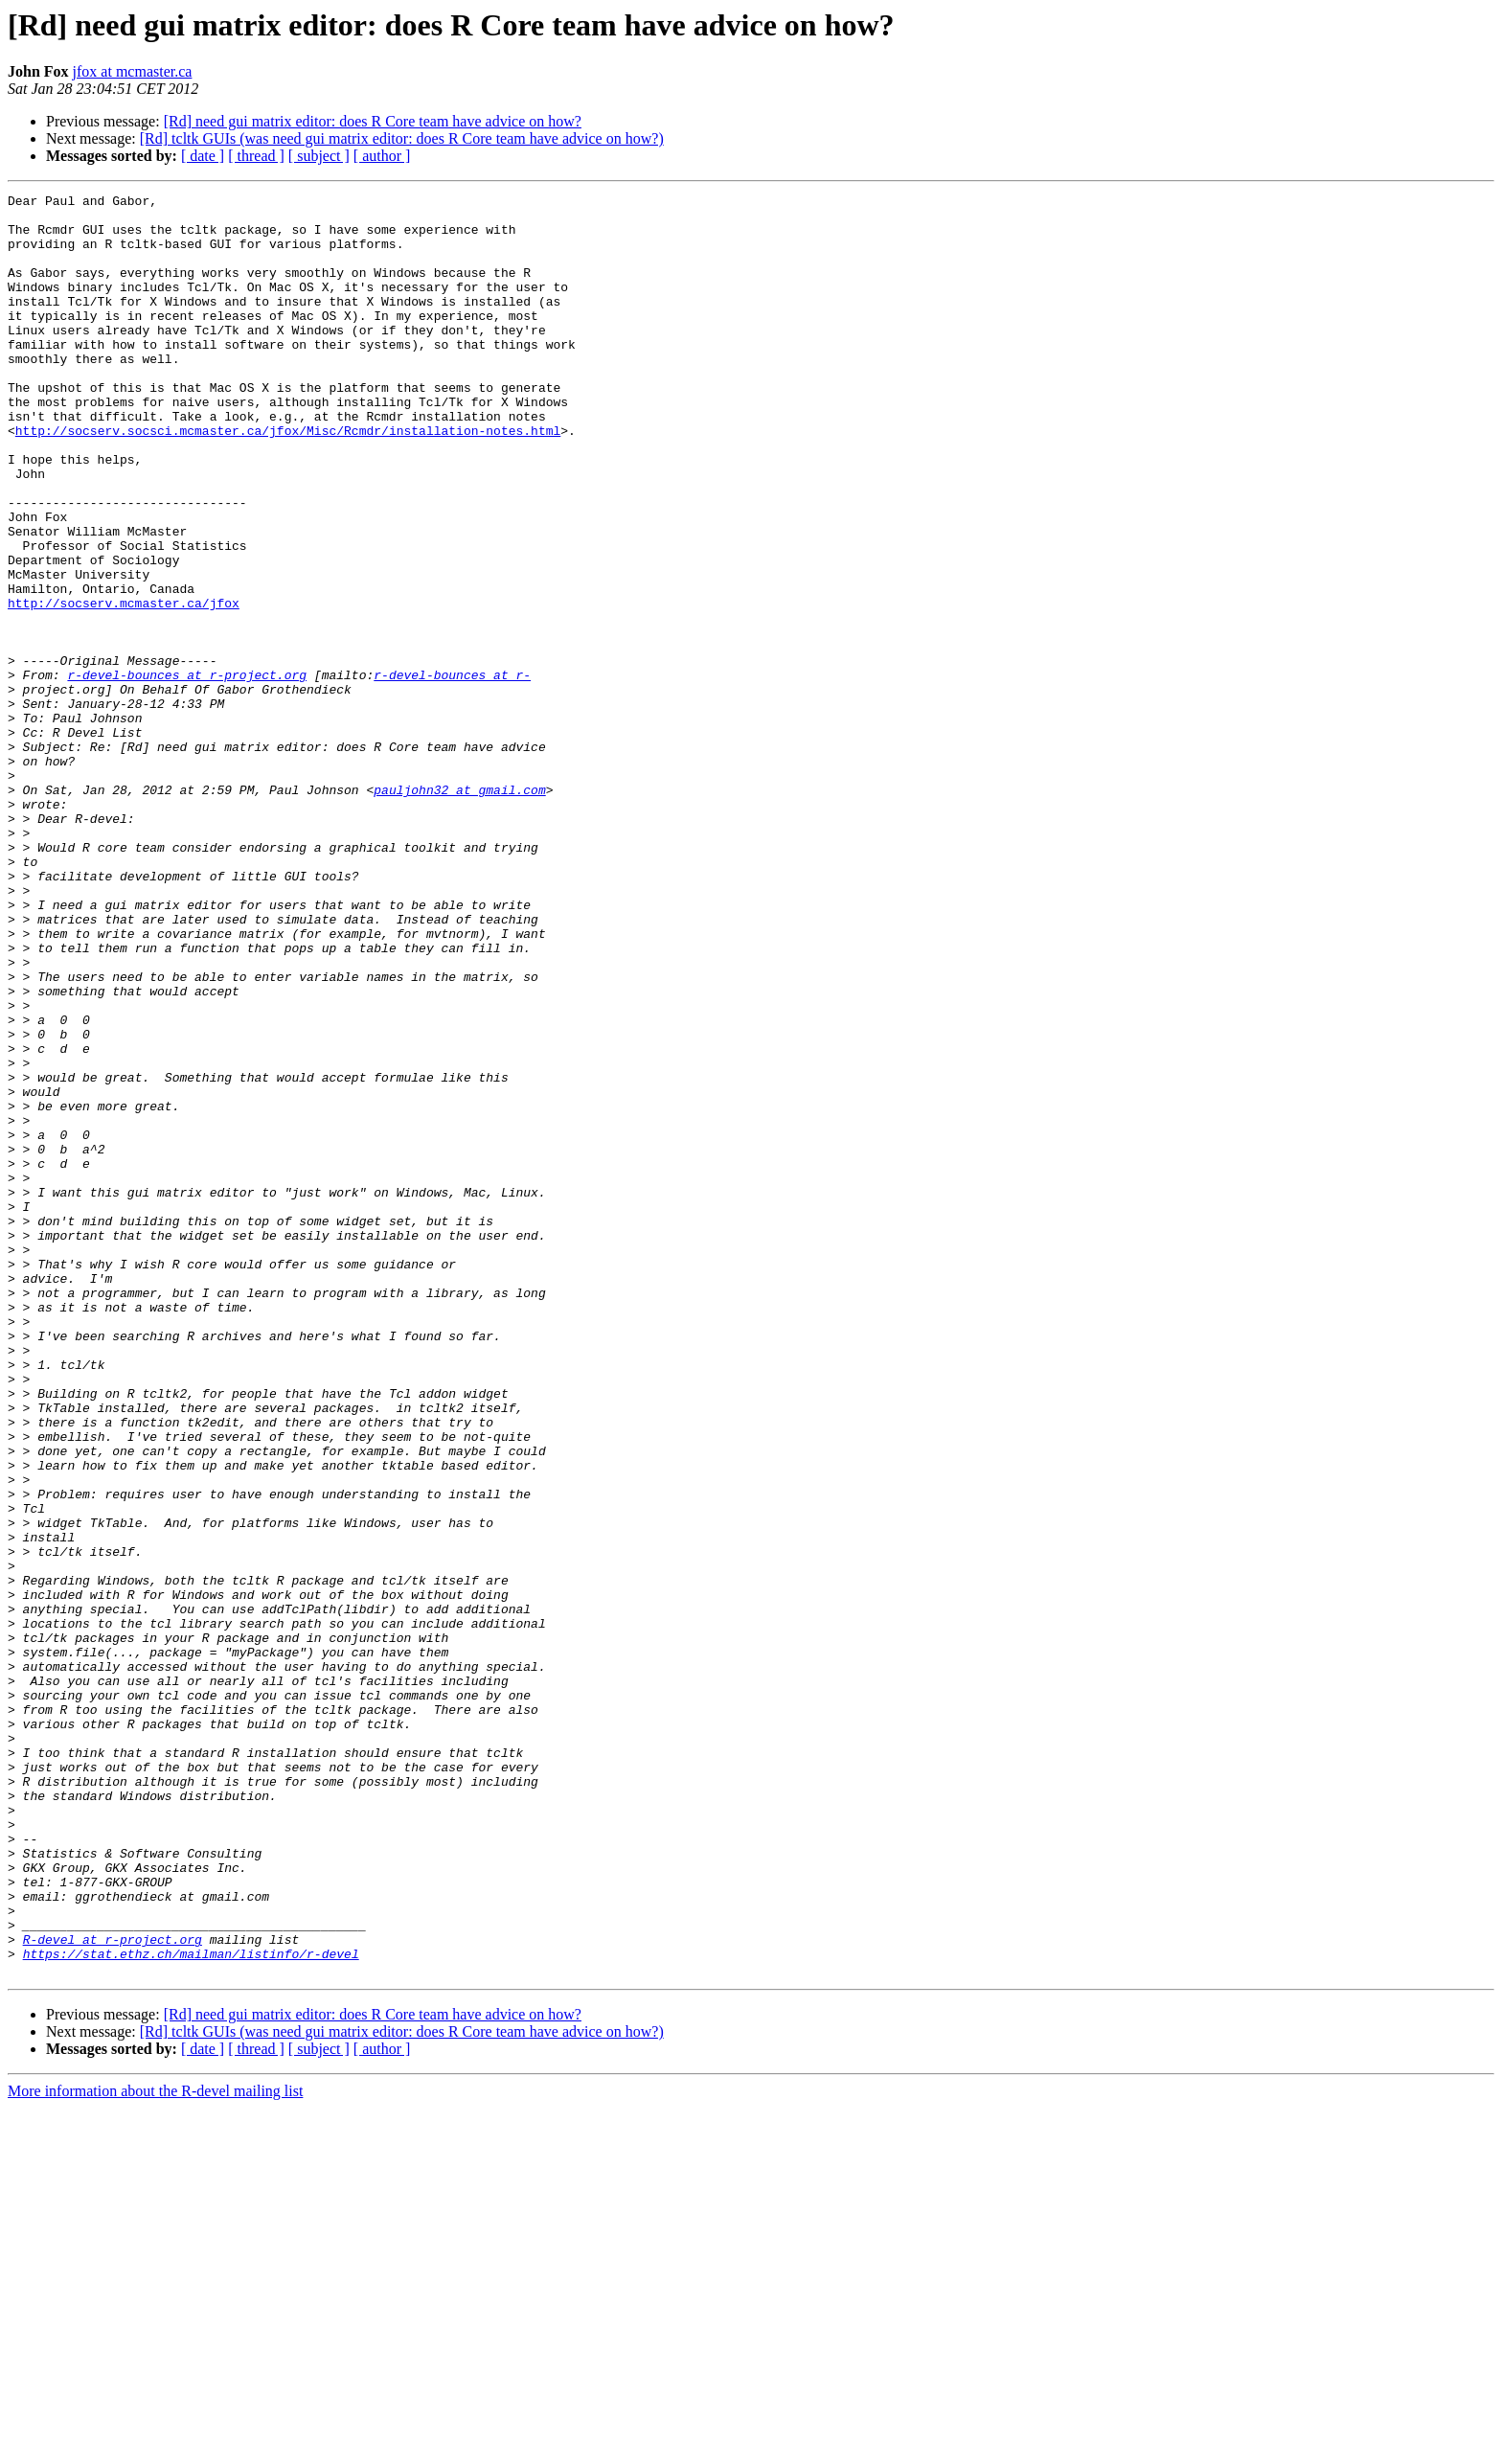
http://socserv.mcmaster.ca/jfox (123, 686)
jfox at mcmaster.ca (133, 71)
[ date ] (202, 156)
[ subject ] (319, 156)
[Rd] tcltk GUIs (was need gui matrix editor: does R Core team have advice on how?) (402, 138)
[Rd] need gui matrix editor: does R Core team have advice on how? (372, 121)
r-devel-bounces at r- (452, 772)
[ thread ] (256, 156)
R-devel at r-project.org (112, 2289)
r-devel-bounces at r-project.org (187, 772)
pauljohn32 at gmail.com (459, 910)
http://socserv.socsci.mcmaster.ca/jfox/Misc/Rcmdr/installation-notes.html (287, 479)
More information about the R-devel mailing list (155, 2447)
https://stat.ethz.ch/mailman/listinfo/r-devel (191, 2307)
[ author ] (382, 156)
